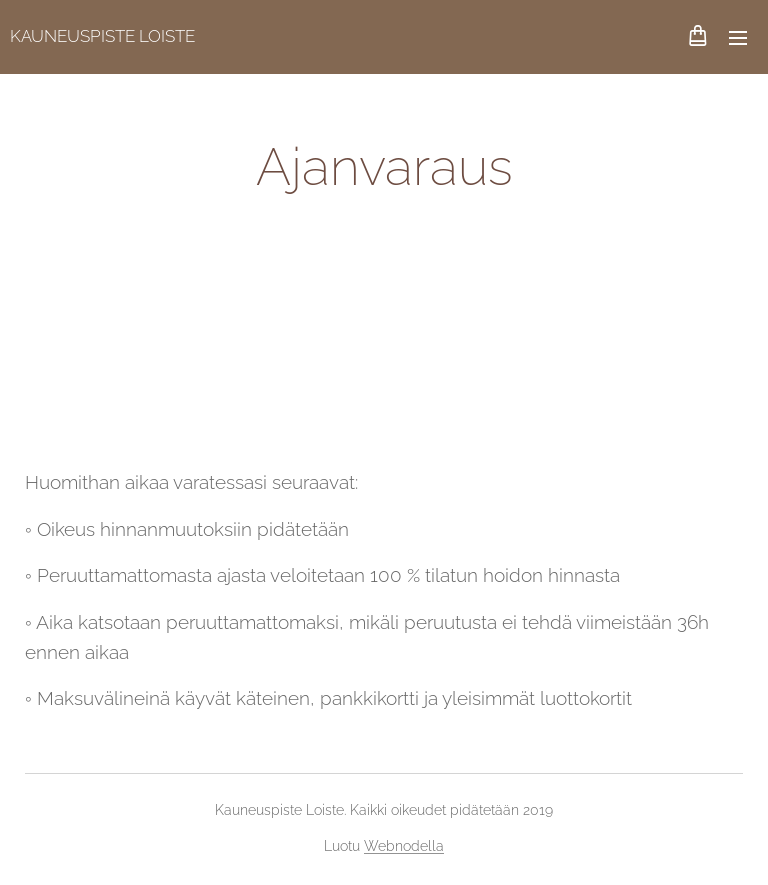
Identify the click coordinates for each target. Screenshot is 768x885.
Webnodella (404, 846)
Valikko (738, 38)
